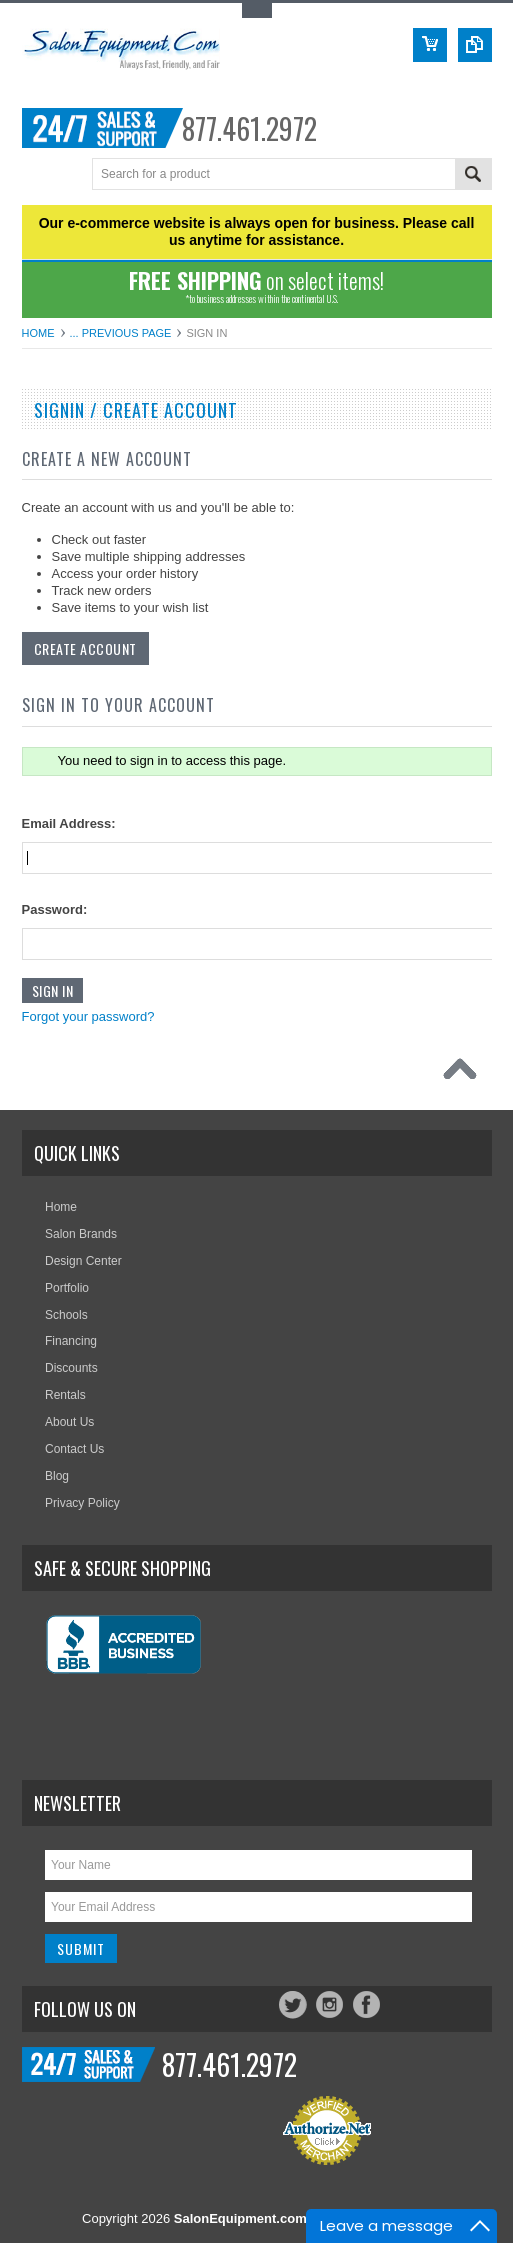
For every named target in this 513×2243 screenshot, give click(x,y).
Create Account (85, 648)
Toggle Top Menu (257, 10)
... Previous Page (121, 333)
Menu (39, 175)
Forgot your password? (88, 1016)
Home (38, 333)
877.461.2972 (249, 128)
